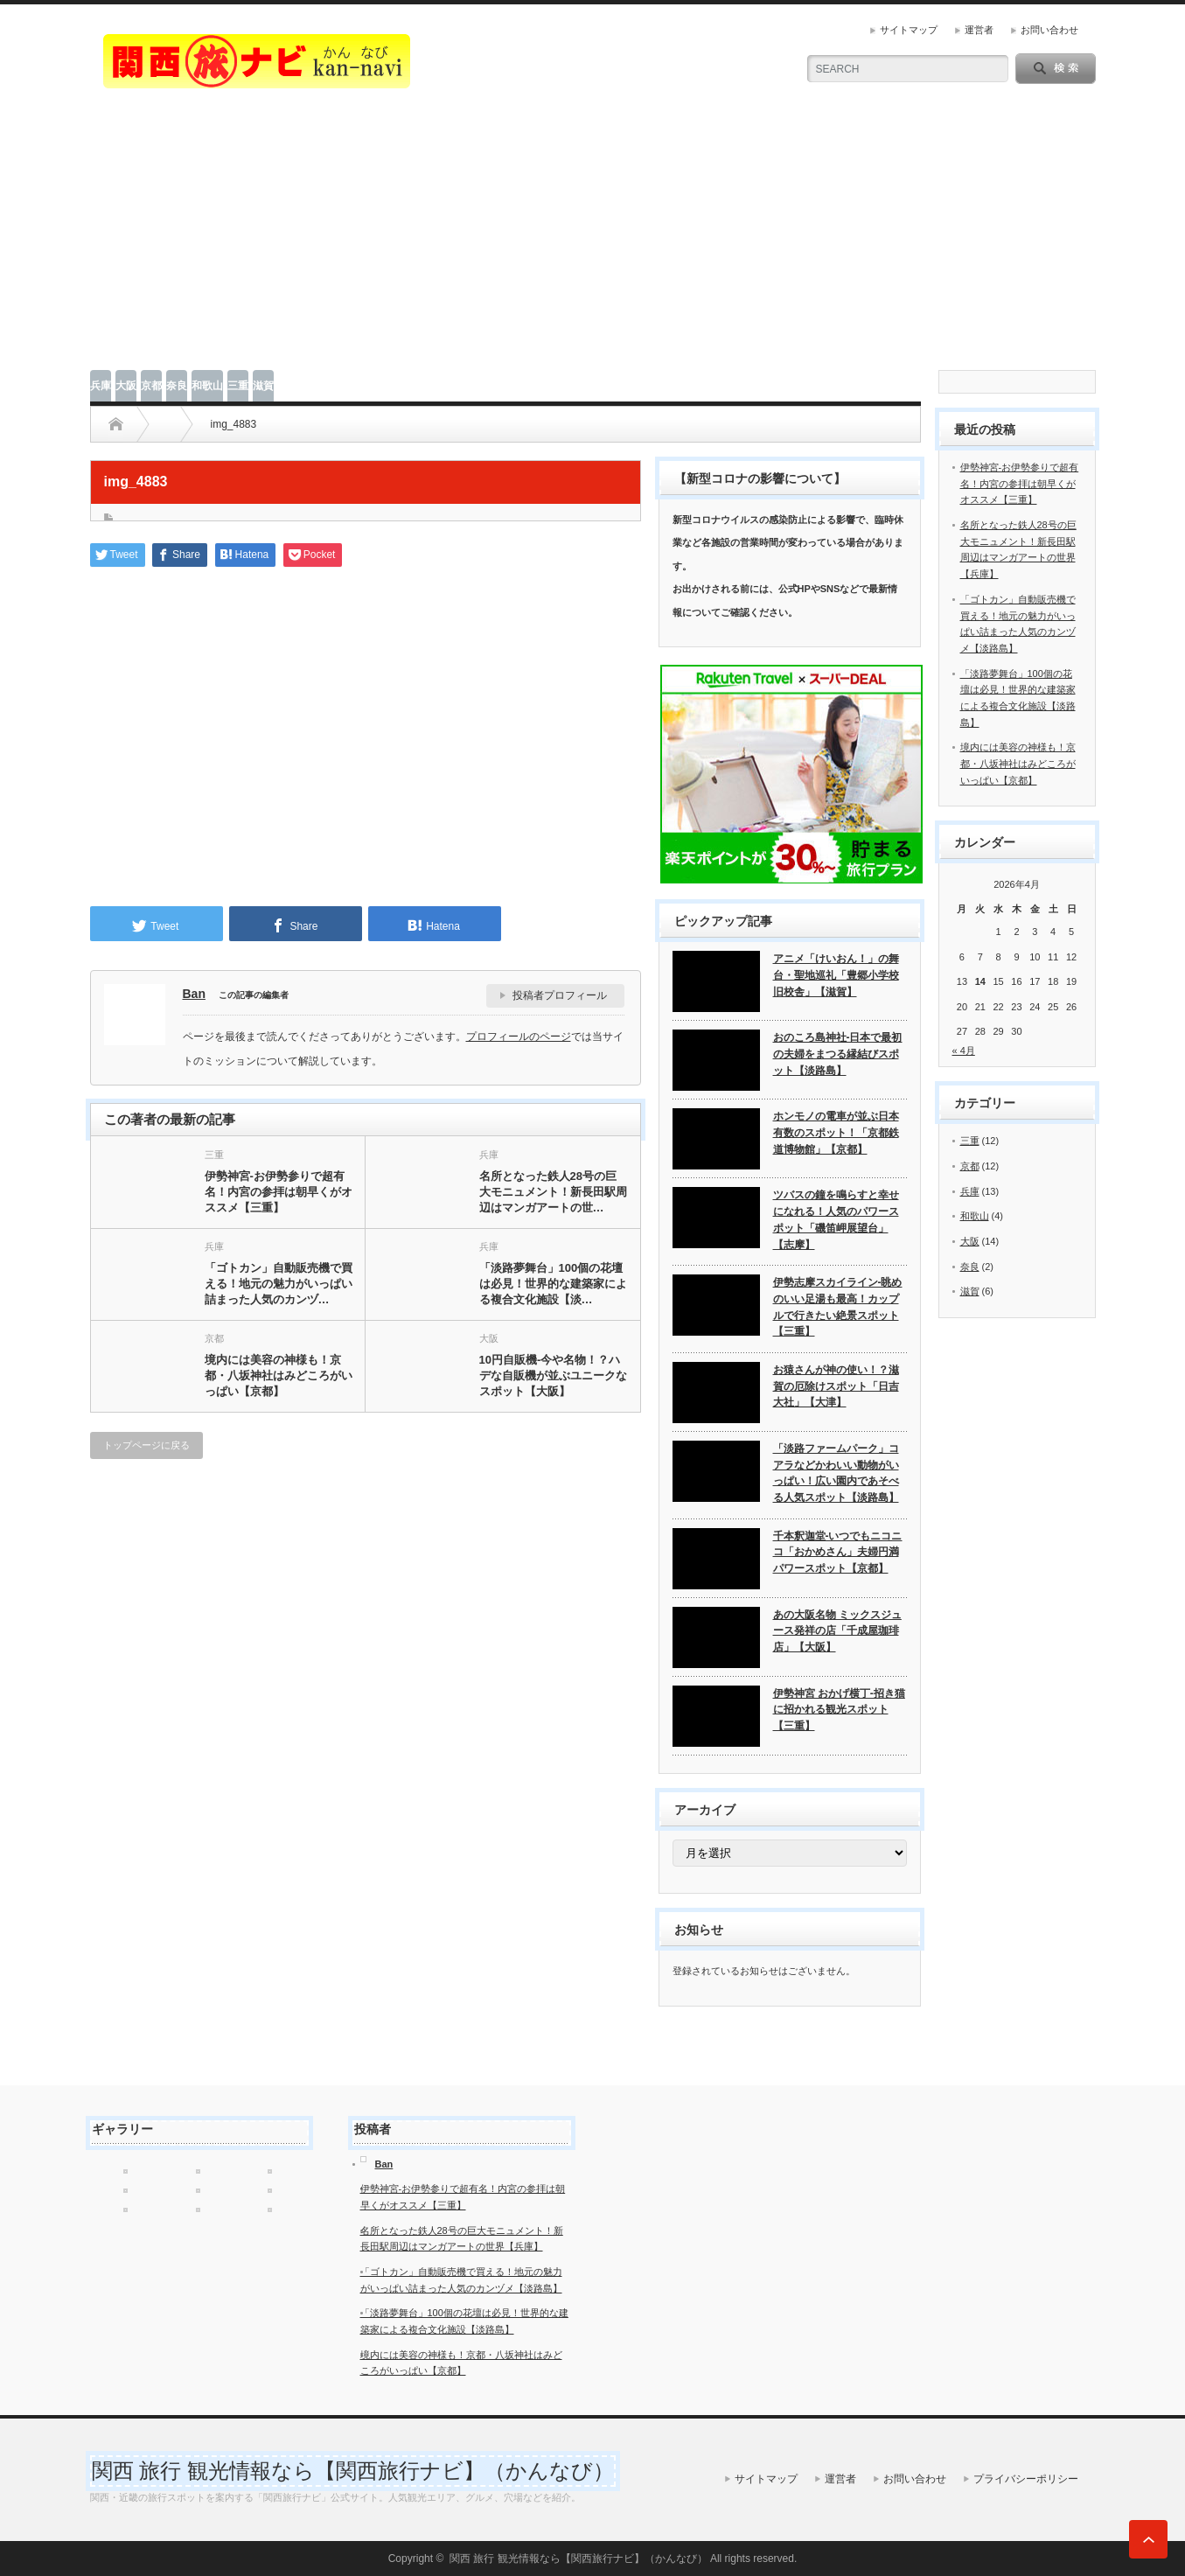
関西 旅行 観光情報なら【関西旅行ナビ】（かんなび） (353, 2470)
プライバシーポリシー (1025, 2479)
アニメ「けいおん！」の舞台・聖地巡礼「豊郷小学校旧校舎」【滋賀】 (836, 975)
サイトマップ (909, 29)
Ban (194, 994)
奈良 (176, 386)
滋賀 (263, 386)
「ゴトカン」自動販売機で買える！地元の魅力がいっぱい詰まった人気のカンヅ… (278, 1283)
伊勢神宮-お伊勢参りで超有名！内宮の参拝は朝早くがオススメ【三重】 (278, 1191)
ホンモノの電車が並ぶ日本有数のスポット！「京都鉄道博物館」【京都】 (836, 1132)
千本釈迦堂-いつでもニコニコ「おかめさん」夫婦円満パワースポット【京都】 (838, 1552)
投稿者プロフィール (559, 995)
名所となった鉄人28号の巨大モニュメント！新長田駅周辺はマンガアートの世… (553, 1191)
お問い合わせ (1049, 29)
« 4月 (963, 1050)
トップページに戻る (146, 1445)
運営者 (979, 29)
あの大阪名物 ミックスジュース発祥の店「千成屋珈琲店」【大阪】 (837, 1631)
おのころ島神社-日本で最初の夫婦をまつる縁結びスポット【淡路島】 (838, 1053)
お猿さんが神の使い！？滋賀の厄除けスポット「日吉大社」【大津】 (836, 1386)
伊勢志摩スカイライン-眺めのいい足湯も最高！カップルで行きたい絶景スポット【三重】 (838, 1306)
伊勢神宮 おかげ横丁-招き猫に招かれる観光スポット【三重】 (839, 1709)
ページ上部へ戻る (1148, 2539)
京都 (151, 386)
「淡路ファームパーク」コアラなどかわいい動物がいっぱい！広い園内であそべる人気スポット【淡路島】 (836, 1473)
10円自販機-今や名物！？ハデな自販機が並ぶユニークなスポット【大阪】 (553, 1375)
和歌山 (207, 386)
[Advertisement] (593, 238)
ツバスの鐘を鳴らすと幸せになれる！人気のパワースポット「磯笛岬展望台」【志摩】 (836, 1219)
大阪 (125, 386)
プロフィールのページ (518, 1036)
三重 (237, 386)
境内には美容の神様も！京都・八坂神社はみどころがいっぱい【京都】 (278, 1375)
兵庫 (100, 386)
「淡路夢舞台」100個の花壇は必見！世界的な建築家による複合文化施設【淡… (553, 1283)
